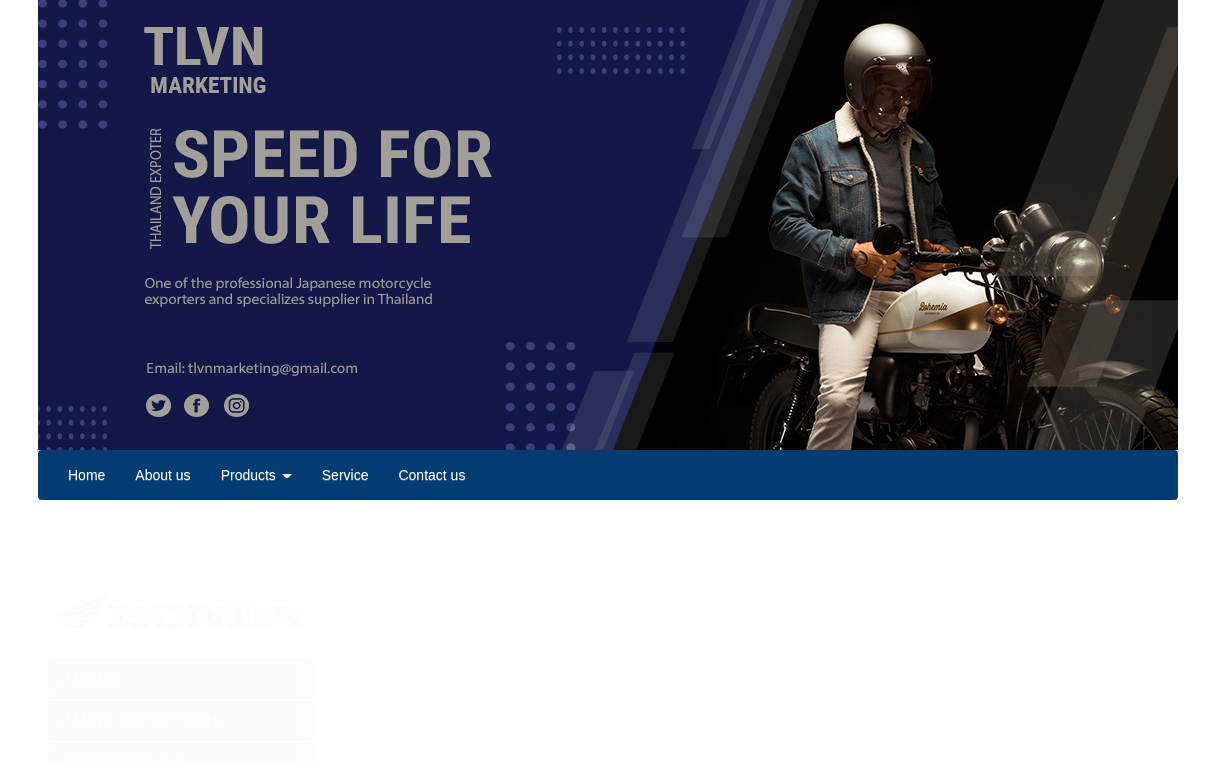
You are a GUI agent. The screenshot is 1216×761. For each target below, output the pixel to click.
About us (162, 475)
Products (256, 475)
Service (345, 475)
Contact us (431, 475)
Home (86, 475)
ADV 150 (90, 678)
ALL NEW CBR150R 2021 (140, 720)
